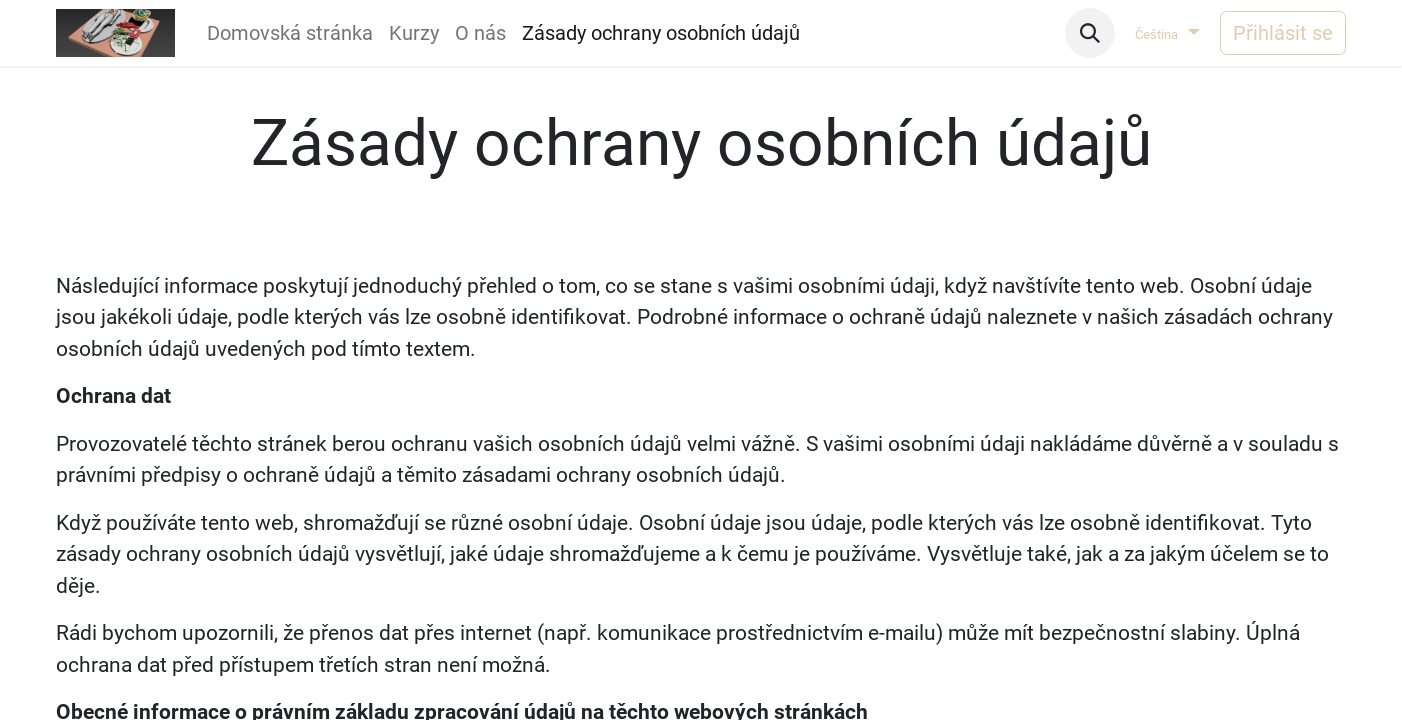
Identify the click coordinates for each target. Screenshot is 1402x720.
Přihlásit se (1283, 33)
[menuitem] (290, 33)
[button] (1090, 33)
